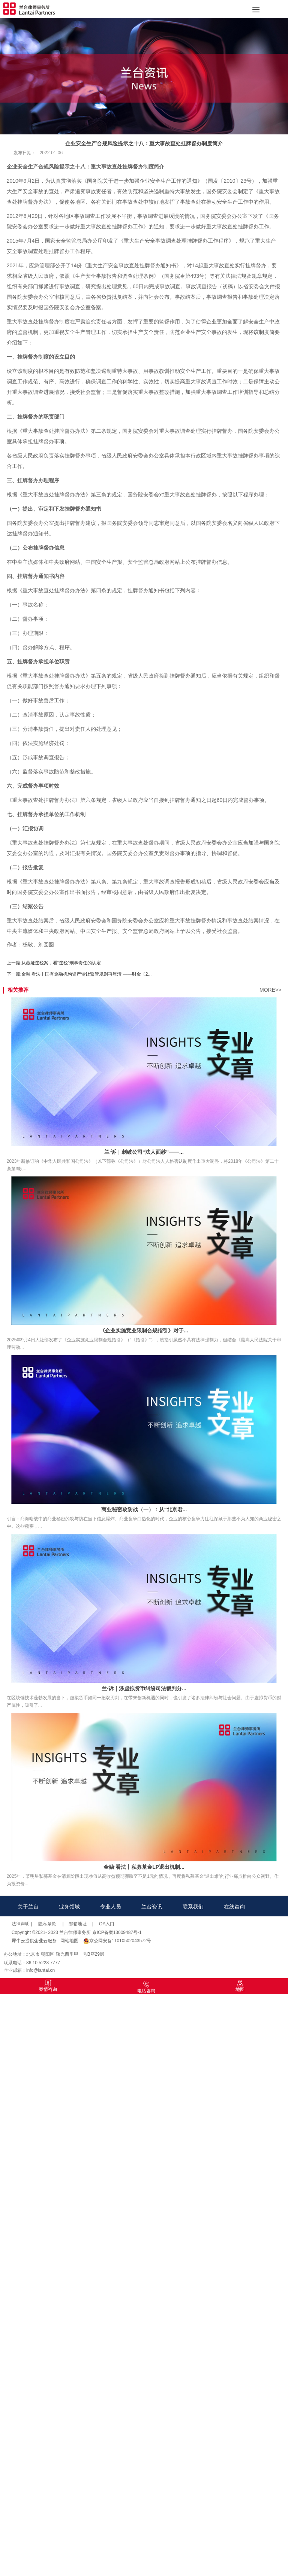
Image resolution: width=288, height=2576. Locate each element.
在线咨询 (234, 1907)
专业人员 (110, 1907)
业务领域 (69, 1907)
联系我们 (193, 1907)
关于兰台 (28, 1907)
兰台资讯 (151, 1907)
